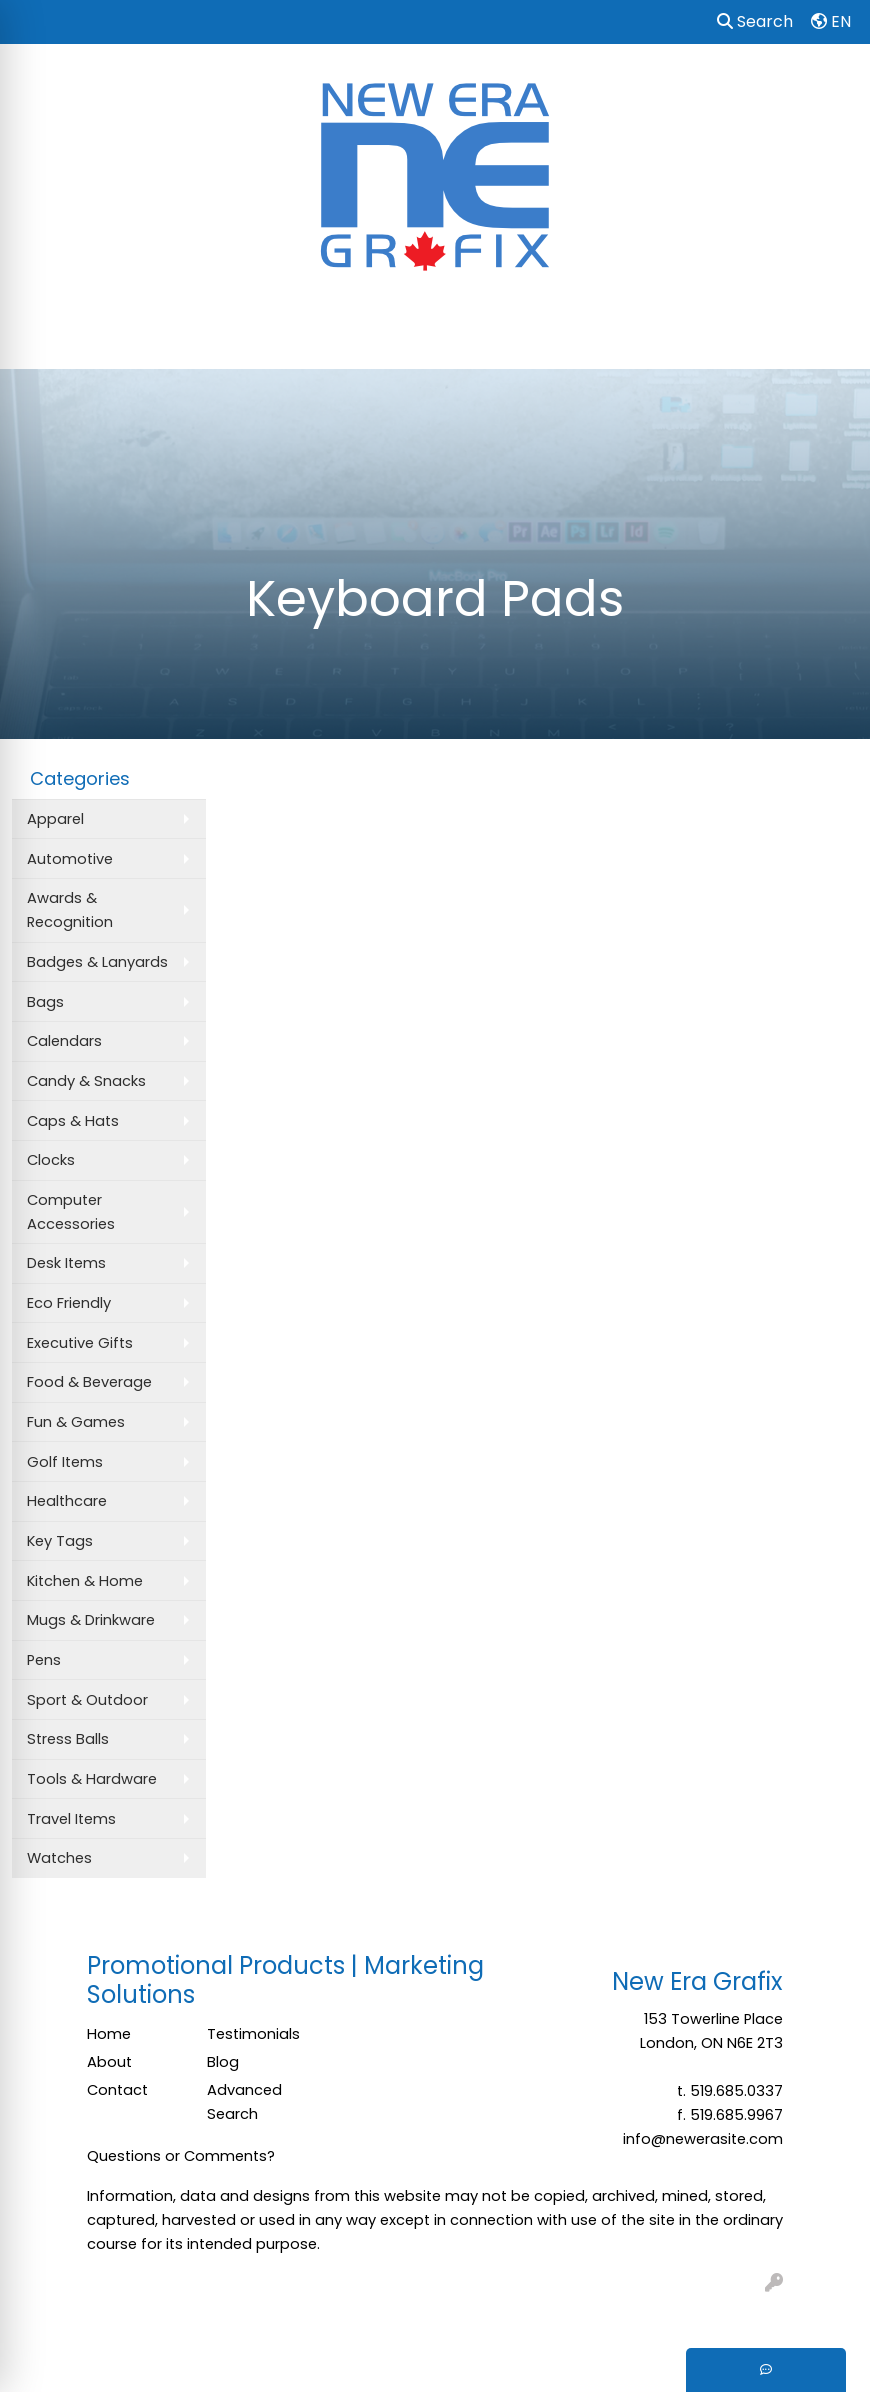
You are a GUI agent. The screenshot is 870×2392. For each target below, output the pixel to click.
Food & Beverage (89, 1382)
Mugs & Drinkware (91, 1620)
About (109, 2062)
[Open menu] (830, 340)
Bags (45, 1002)
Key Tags (60, 1541)
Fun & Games (76, 1422)
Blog (223, 2062)
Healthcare (67, 1501)
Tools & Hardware (92, 1779)
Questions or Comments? (181, 2156)
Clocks (51, 1160)
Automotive (70, 859)
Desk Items (66, 1263)
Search (755, 21)
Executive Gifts (80, 1343)
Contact (117, 2090)
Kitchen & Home (85, 1581)
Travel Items (71, 1819)
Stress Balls (68, 1739)
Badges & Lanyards (97, 962)
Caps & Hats (73, 1121)
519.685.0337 (736, 2091)
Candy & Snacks (86, 1081)
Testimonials (253, 2034)
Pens (44, 1660)
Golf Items (65, 1462)
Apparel (55, 819)
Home (109, 2034)
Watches (59, 1858)
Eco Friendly (69, 1303)
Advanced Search (244, 2102)
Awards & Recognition (70, 910)
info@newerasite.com (703, 2139)
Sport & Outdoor (87, 1700)
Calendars (64, 1041)
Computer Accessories (71, 1212)
